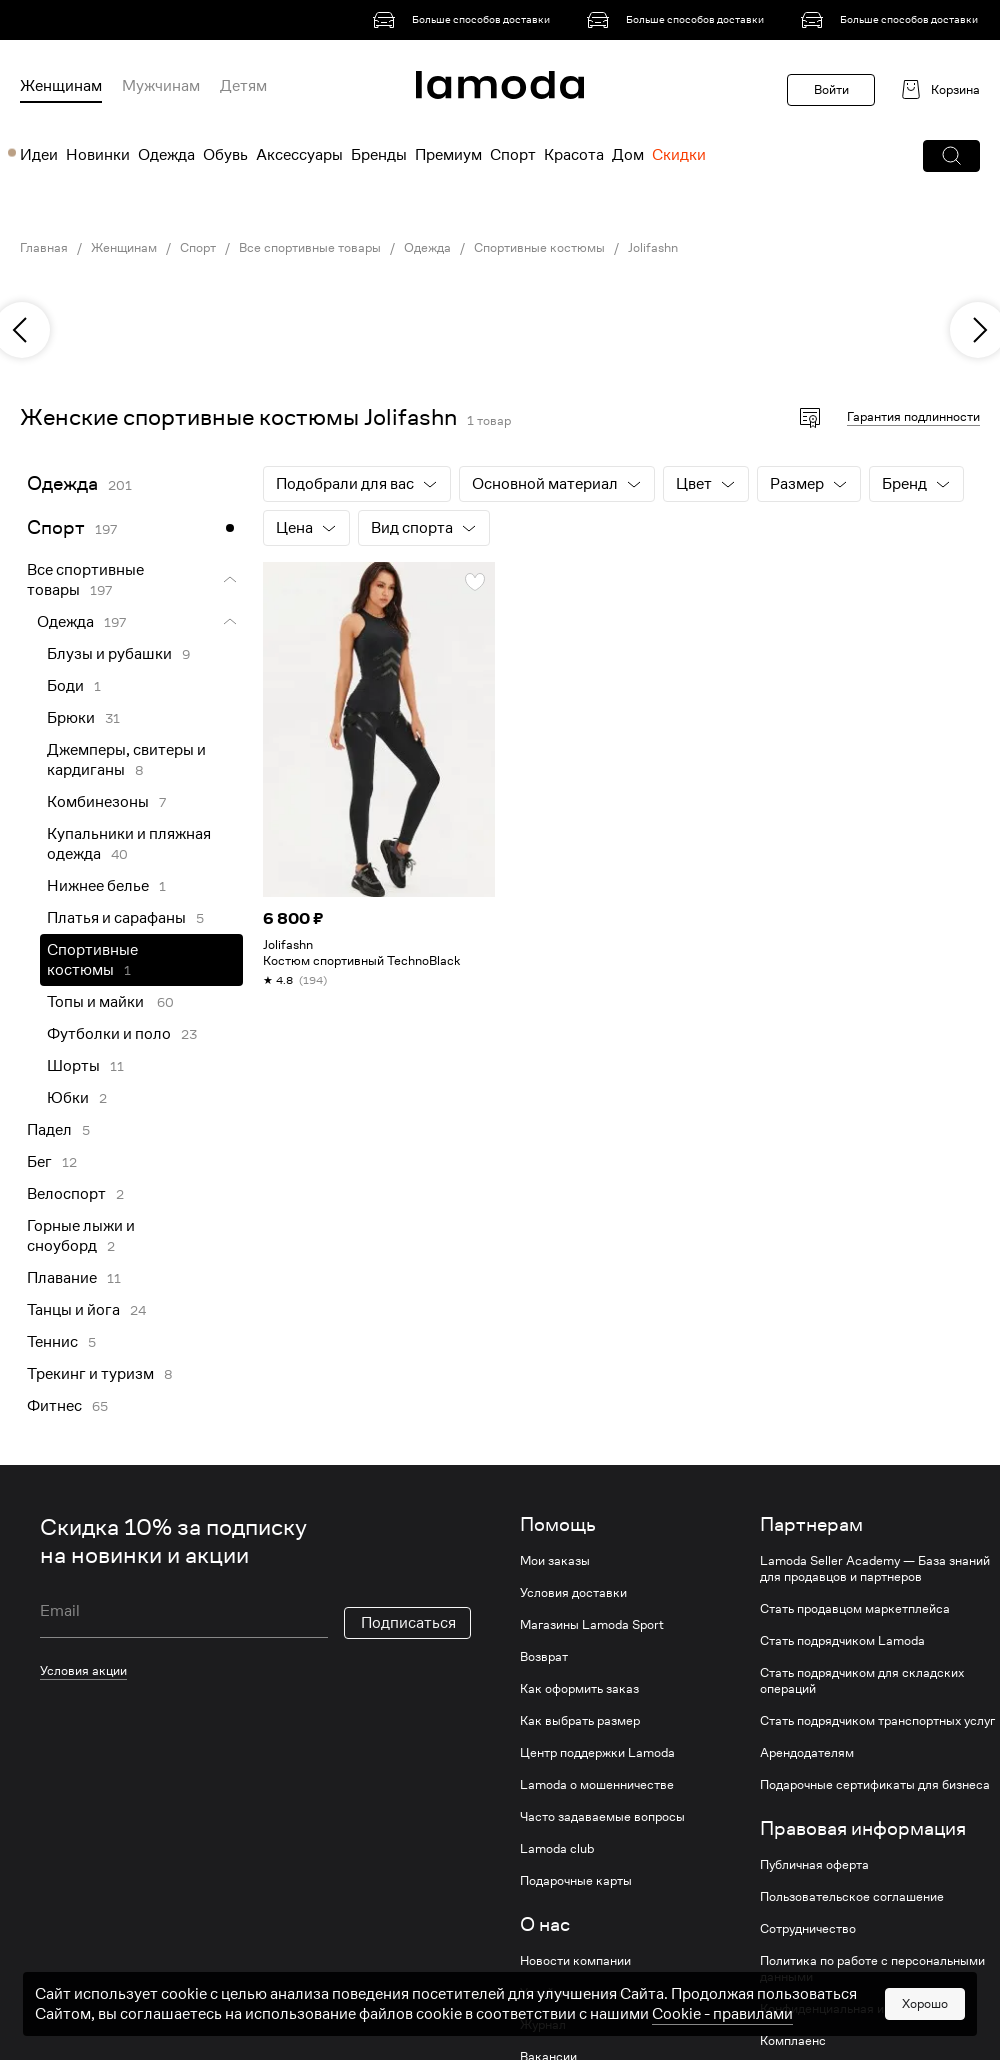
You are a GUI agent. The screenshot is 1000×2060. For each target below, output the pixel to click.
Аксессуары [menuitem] (299, 155)
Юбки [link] (68, 1098)
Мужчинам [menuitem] (161, 86)
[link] (465, 20)
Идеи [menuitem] (39, 155)
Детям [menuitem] (243, 86)
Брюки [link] (71, 718)
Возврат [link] (544, 1657)
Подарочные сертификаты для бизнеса (875, 1785)
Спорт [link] (198, 248)
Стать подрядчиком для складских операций (862, 1681)
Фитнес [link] (54, 1406)
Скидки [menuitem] (679, 155)
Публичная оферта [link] (814, 1865)
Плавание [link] (62, 1278)
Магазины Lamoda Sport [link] (592, 1625)
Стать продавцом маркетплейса (855, 1609)
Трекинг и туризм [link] (90, 1374)
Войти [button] (831, 89)
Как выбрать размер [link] (580, 1721)
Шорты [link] (73, 1066)
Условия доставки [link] (573, 1593)
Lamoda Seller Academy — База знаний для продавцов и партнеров (875, 1569)
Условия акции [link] (83, 1670)
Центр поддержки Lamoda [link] (597, 1753)
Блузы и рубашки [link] (109, 654)
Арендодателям (807, 1753)
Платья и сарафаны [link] (116, 918)
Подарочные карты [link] (576, 1881)
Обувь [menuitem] (225, 155)
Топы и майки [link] (97, 1002)
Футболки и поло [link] (109, 1034)
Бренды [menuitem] (379, 155)
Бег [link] (39, 1162)
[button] (951, 156)
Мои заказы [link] (555, 1561)
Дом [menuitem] (628, 155)
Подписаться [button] (408, 1623)
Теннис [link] (52, 1342)
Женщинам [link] (124, 248)
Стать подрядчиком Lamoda (842, 1641)
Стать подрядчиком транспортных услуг (877, 1721)
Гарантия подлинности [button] (913, 416)
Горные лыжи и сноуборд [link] (81, 1236)
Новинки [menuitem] (98, 155)
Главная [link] (44, 248)
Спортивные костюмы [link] (539, 248)
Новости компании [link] (575, 1961)
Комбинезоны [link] (98, 802)
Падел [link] (49, 1130)
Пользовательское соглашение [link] (852, 1897)
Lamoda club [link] (557, 1849)
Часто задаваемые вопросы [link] (602, 1817)
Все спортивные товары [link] (310, 248)
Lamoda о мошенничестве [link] (597, 1785)
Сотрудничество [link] (808, 1929)
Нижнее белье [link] (98, 886)
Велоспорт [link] (66, 1194)
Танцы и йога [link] (73, 1310)
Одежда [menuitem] (166, 155)
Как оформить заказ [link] (579, 1689)
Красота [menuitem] (574, 155)
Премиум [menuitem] (448, 155)
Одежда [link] (427, 248)
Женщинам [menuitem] (61, 86)
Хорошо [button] (925, 2023)
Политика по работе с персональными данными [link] (872, 1969)
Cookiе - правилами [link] (722, 2035)
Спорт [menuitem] (513, 155)
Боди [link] (65, 686)
